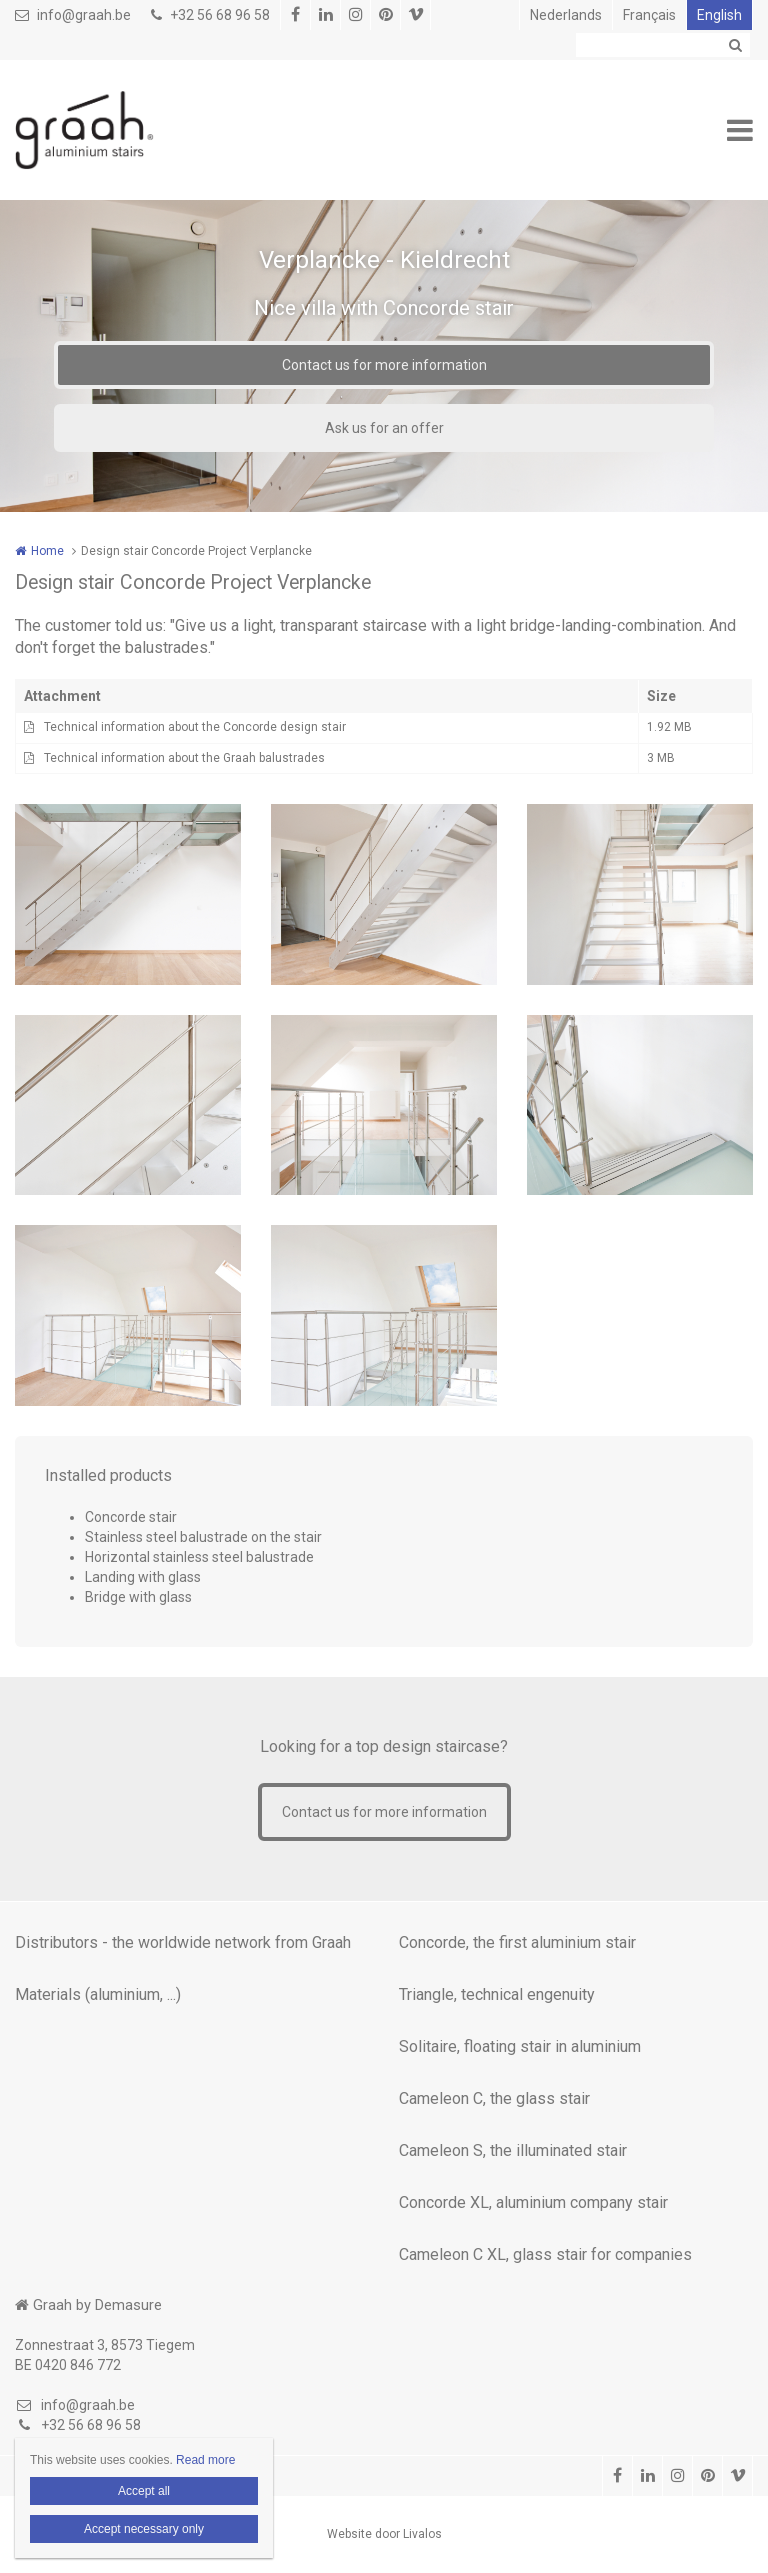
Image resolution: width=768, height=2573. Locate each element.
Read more (205, 2460)
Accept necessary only (144, 2529)
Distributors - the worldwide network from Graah (183, 1942)
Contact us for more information (384, 365)
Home (47, 551)
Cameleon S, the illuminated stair (513, 2150)
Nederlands (566, 15)
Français (649, 15)
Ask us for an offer (384, 428)
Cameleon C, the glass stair (494, 2098)
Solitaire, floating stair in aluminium (520, 2046)
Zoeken (735, 45)
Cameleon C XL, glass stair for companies (545, 2254)
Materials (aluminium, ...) (98, 1994)
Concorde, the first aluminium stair (517, 1942)
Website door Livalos (384, 2534)
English (719, 15)
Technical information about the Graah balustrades (184, 758)
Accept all (144, 2491)
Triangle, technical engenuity (497, 1994)
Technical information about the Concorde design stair (195, 727)
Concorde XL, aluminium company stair (533, 2202)
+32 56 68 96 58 (210, 15)
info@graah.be (73, 15)
